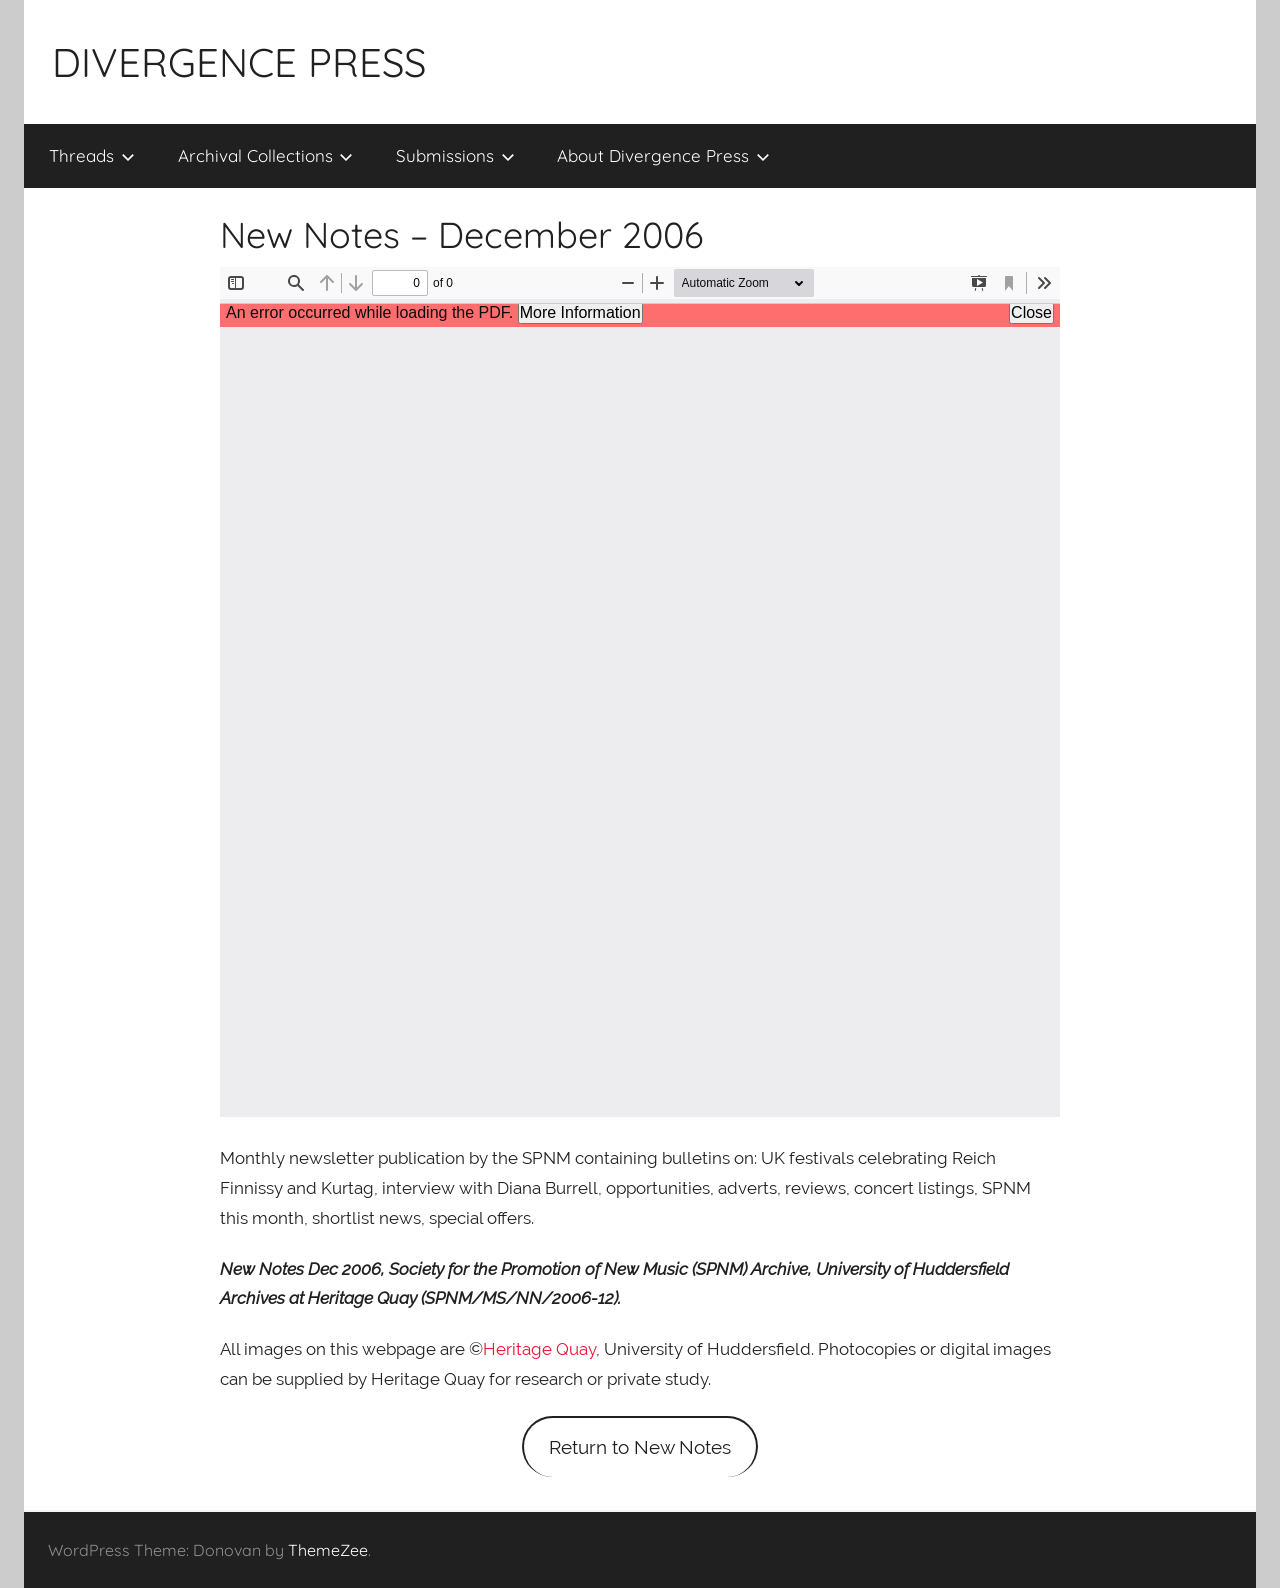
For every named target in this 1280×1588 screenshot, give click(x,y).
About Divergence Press (663, 155)
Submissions (455, 155)
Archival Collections (266, 155)
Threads (92, 155)
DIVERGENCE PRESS (239, 62)
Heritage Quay (539, 1349)
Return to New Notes (640, 1447)
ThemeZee (328, 1550)
